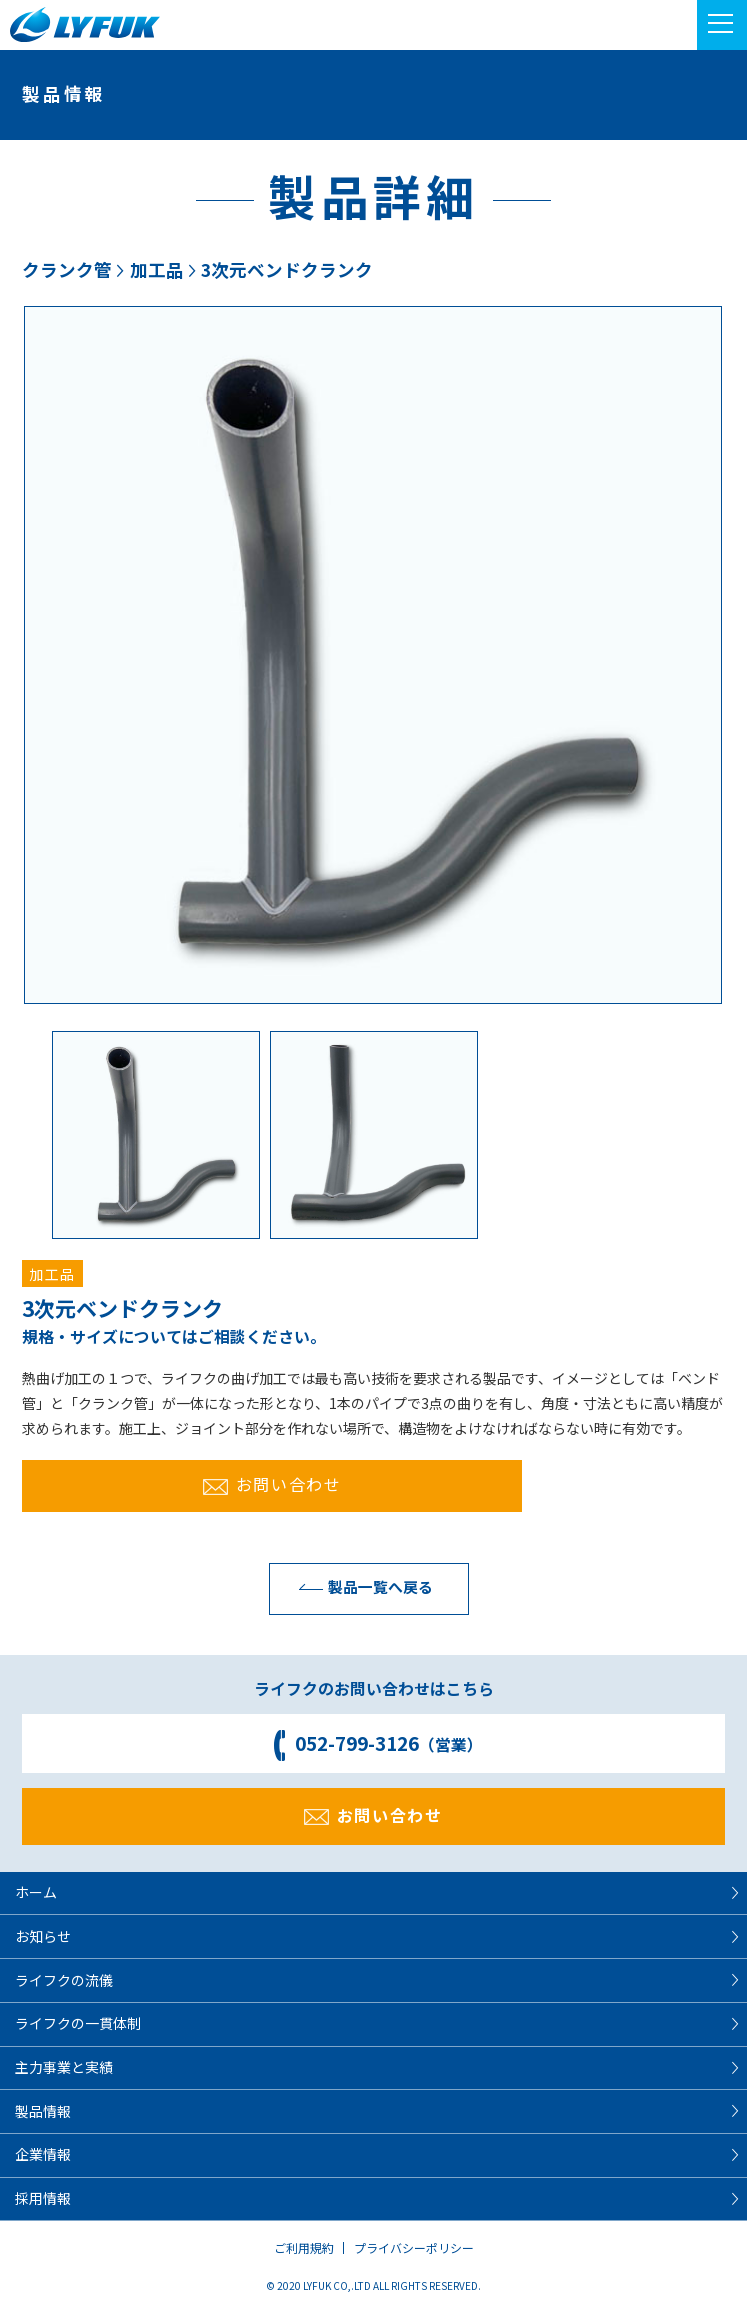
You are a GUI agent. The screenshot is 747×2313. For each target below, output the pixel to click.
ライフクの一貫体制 (78, 2023)
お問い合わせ (272, 1484)
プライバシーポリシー (414, 2247)
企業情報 (43, 2154)
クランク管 (67, 269)
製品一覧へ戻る (361, 1586)
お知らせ (43, 1936)
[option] (373, 655)
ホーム (36, 1892)
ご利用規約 (304, 2247)
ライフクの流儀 (64, 1980)
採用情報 (43, 2198)
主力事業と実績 (64, 2067)
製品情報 (43, 2111)
